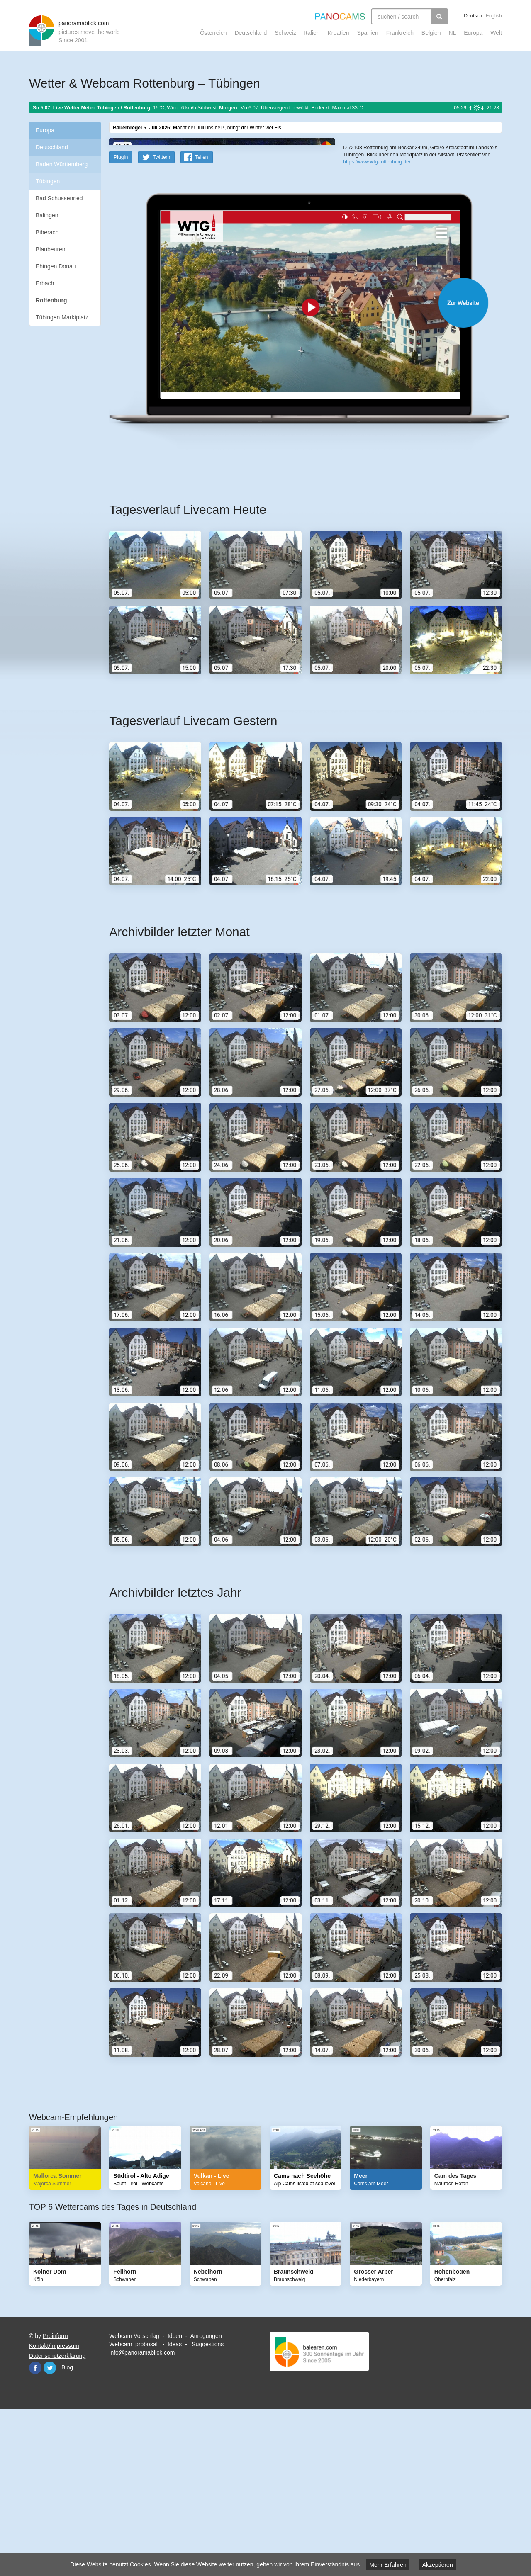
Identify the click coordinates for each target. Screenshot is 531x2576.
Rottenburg (51, 300)
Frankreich (400, 33)
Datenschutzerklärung (57, 2518)
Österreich (213, 33)
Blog (67, 2529)
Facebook (35, 2530)
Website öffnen (295, 465)
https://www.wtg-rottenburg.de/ (376, 303)
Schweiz (285, 33)
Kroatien (338, 33)
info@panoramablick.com (142, 2514)
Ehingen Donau (56, 266)
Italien (311, 33)
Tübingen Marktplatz (62, 317)
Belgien (431, 33)
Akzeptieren (437, 2564)
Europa (473, 33)
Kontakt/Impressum (54, 2508)
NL (452, 33)
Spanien (367, 33)
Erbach (45, 283)
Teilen (201, 319)
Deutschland (250, 33)
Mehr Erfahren (387, 2564)
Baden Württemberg (62, 164)
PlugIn (121, 319)
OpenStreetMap (397, 277)
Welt (496, 33)
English (494, 16)
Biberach (47, 232)
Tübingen (48, 181)
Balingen (47, 215)
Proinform (55, 2498)
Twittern (161, 319)
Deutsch (473, 16)
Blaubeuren (51, 249)
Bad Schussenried (59, 198)
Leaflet (371, 277)
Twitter (50, 2530)
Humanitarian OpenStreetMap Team (470, 277)
